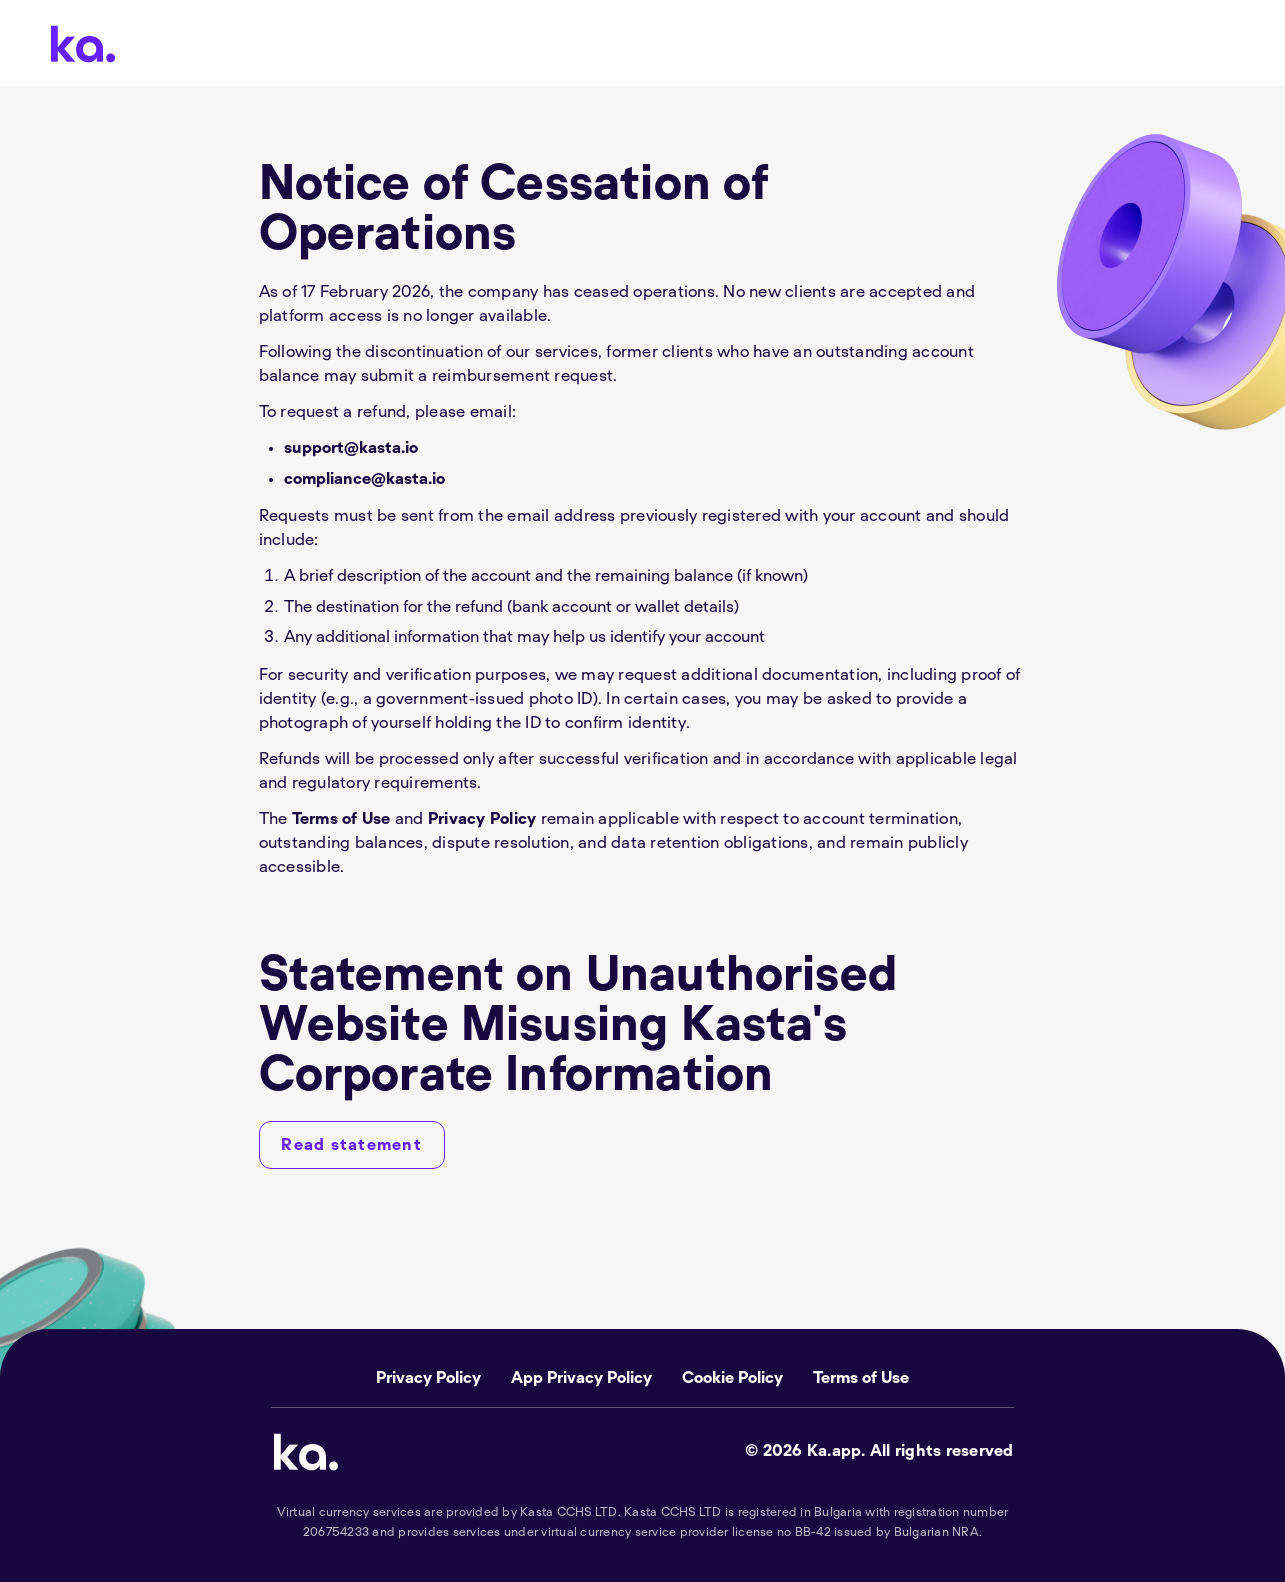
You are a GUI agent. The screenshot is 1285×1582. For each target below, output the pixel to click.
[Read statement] (352, 1145)
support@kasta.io (351, 448)
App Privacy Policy (581, 1378)
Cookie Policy (732, 1378)
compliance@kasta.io (364, 479)
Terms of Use (341, 819)
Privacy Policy (482, 819)
